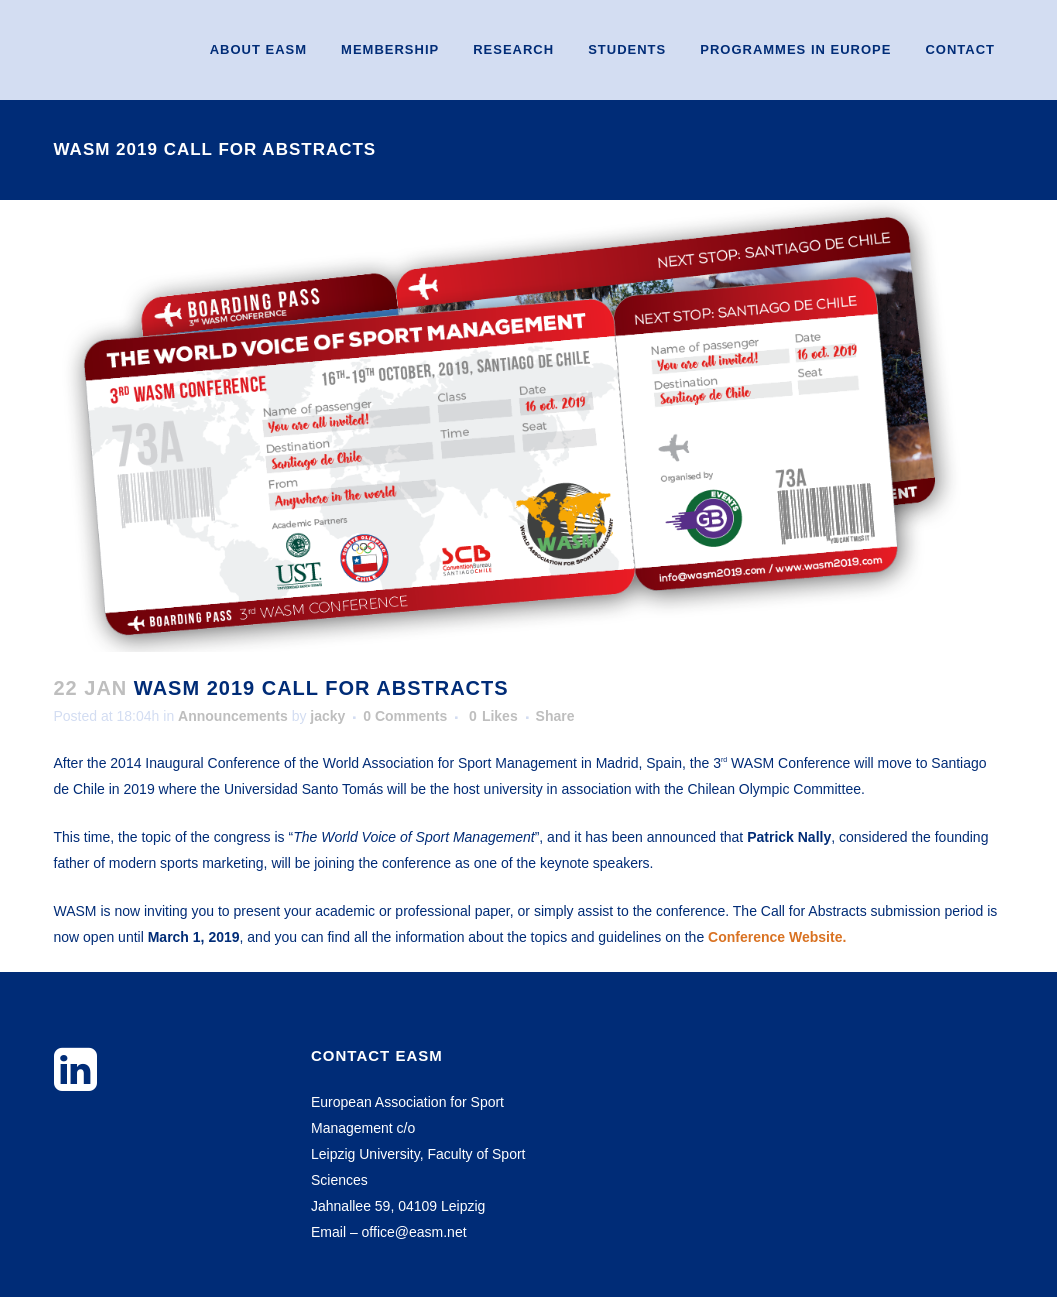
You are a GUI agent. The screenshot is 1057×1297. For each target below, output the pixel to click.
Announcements (233, 716)
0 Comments (405, 716)
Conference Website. (777, 937)
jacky (327, 716)
